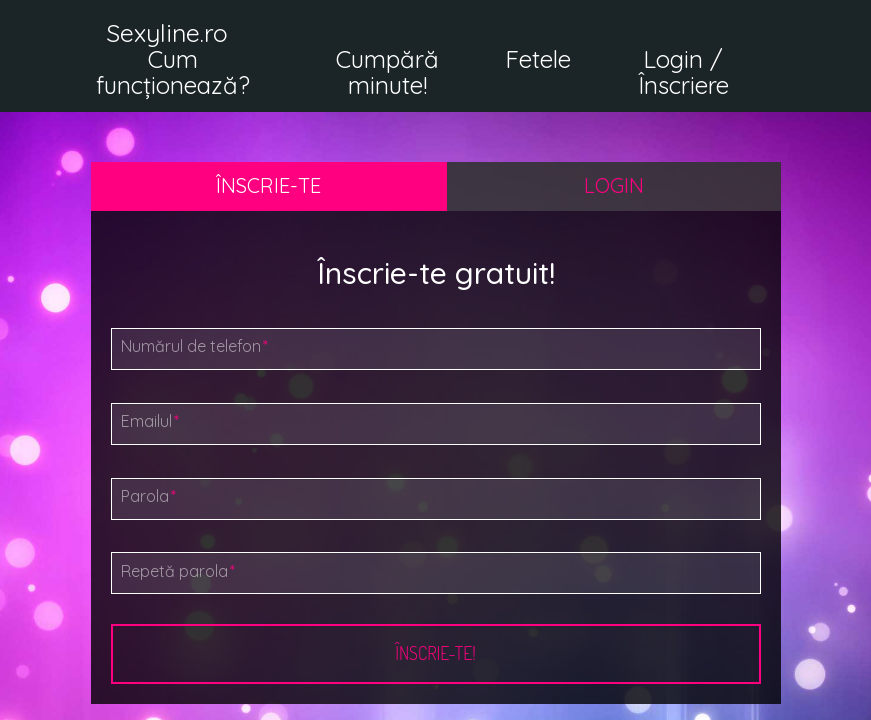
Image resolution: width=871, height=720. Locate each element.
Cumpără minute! (387, 72)
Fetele (538, 59)
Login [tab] (614, 185)
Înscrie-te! (435, 653)
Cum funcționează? (173, 72)
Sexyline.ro (167, 32)
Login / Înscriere (683, 72)
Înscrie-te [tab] (268, 185)
